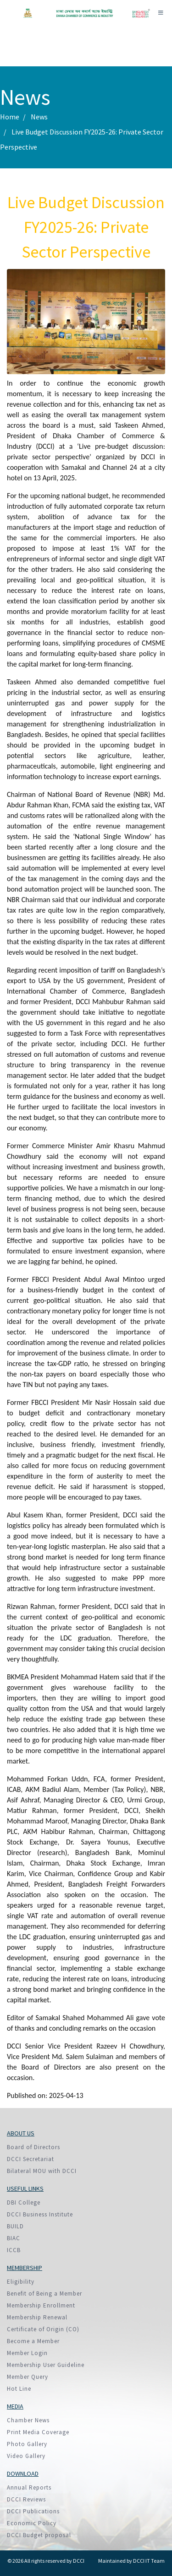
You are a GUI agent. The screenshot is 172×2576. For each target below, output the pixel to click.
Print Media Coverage (38, 2432)
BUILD (15, 2226)
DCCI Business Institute (40, 2214)
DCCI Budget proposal (39, 2535)
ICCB (14, 2250)
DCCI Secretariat (30, 2159)
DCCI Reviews (26, 2499)
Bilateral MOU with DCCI (42, 2171)
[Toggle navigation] (160, 13)
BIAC (13, 2238)
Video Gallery (26, 2456)
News (39, 116)
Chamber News (28, 2420)
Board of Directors (33, 2147)
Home (9, 116)
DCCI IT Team (149, 2560)
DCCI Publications (33, 2511)
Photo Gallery (27, 2444)
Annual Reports (29, 2487)
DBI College (23, 2202)
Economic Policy (31, 2523)
